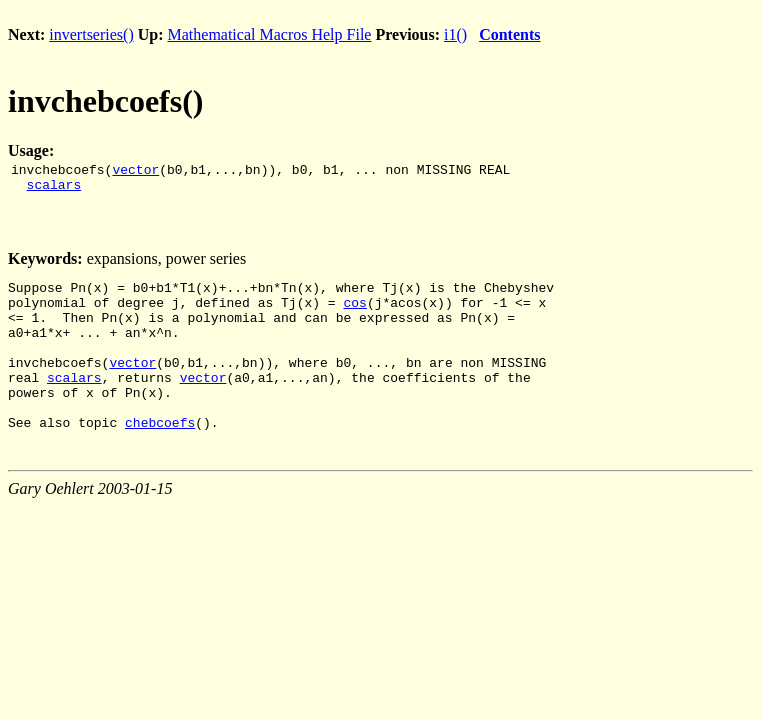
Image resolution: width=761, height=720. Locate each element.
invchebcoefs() (106, 101)
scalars (54, 190)
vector (135, 172)
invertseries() (91, 34)
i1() (455, 34)
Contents (509, 34)
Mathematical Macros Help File (270, 34)
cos (354, 314)
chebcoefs (160, 458)
